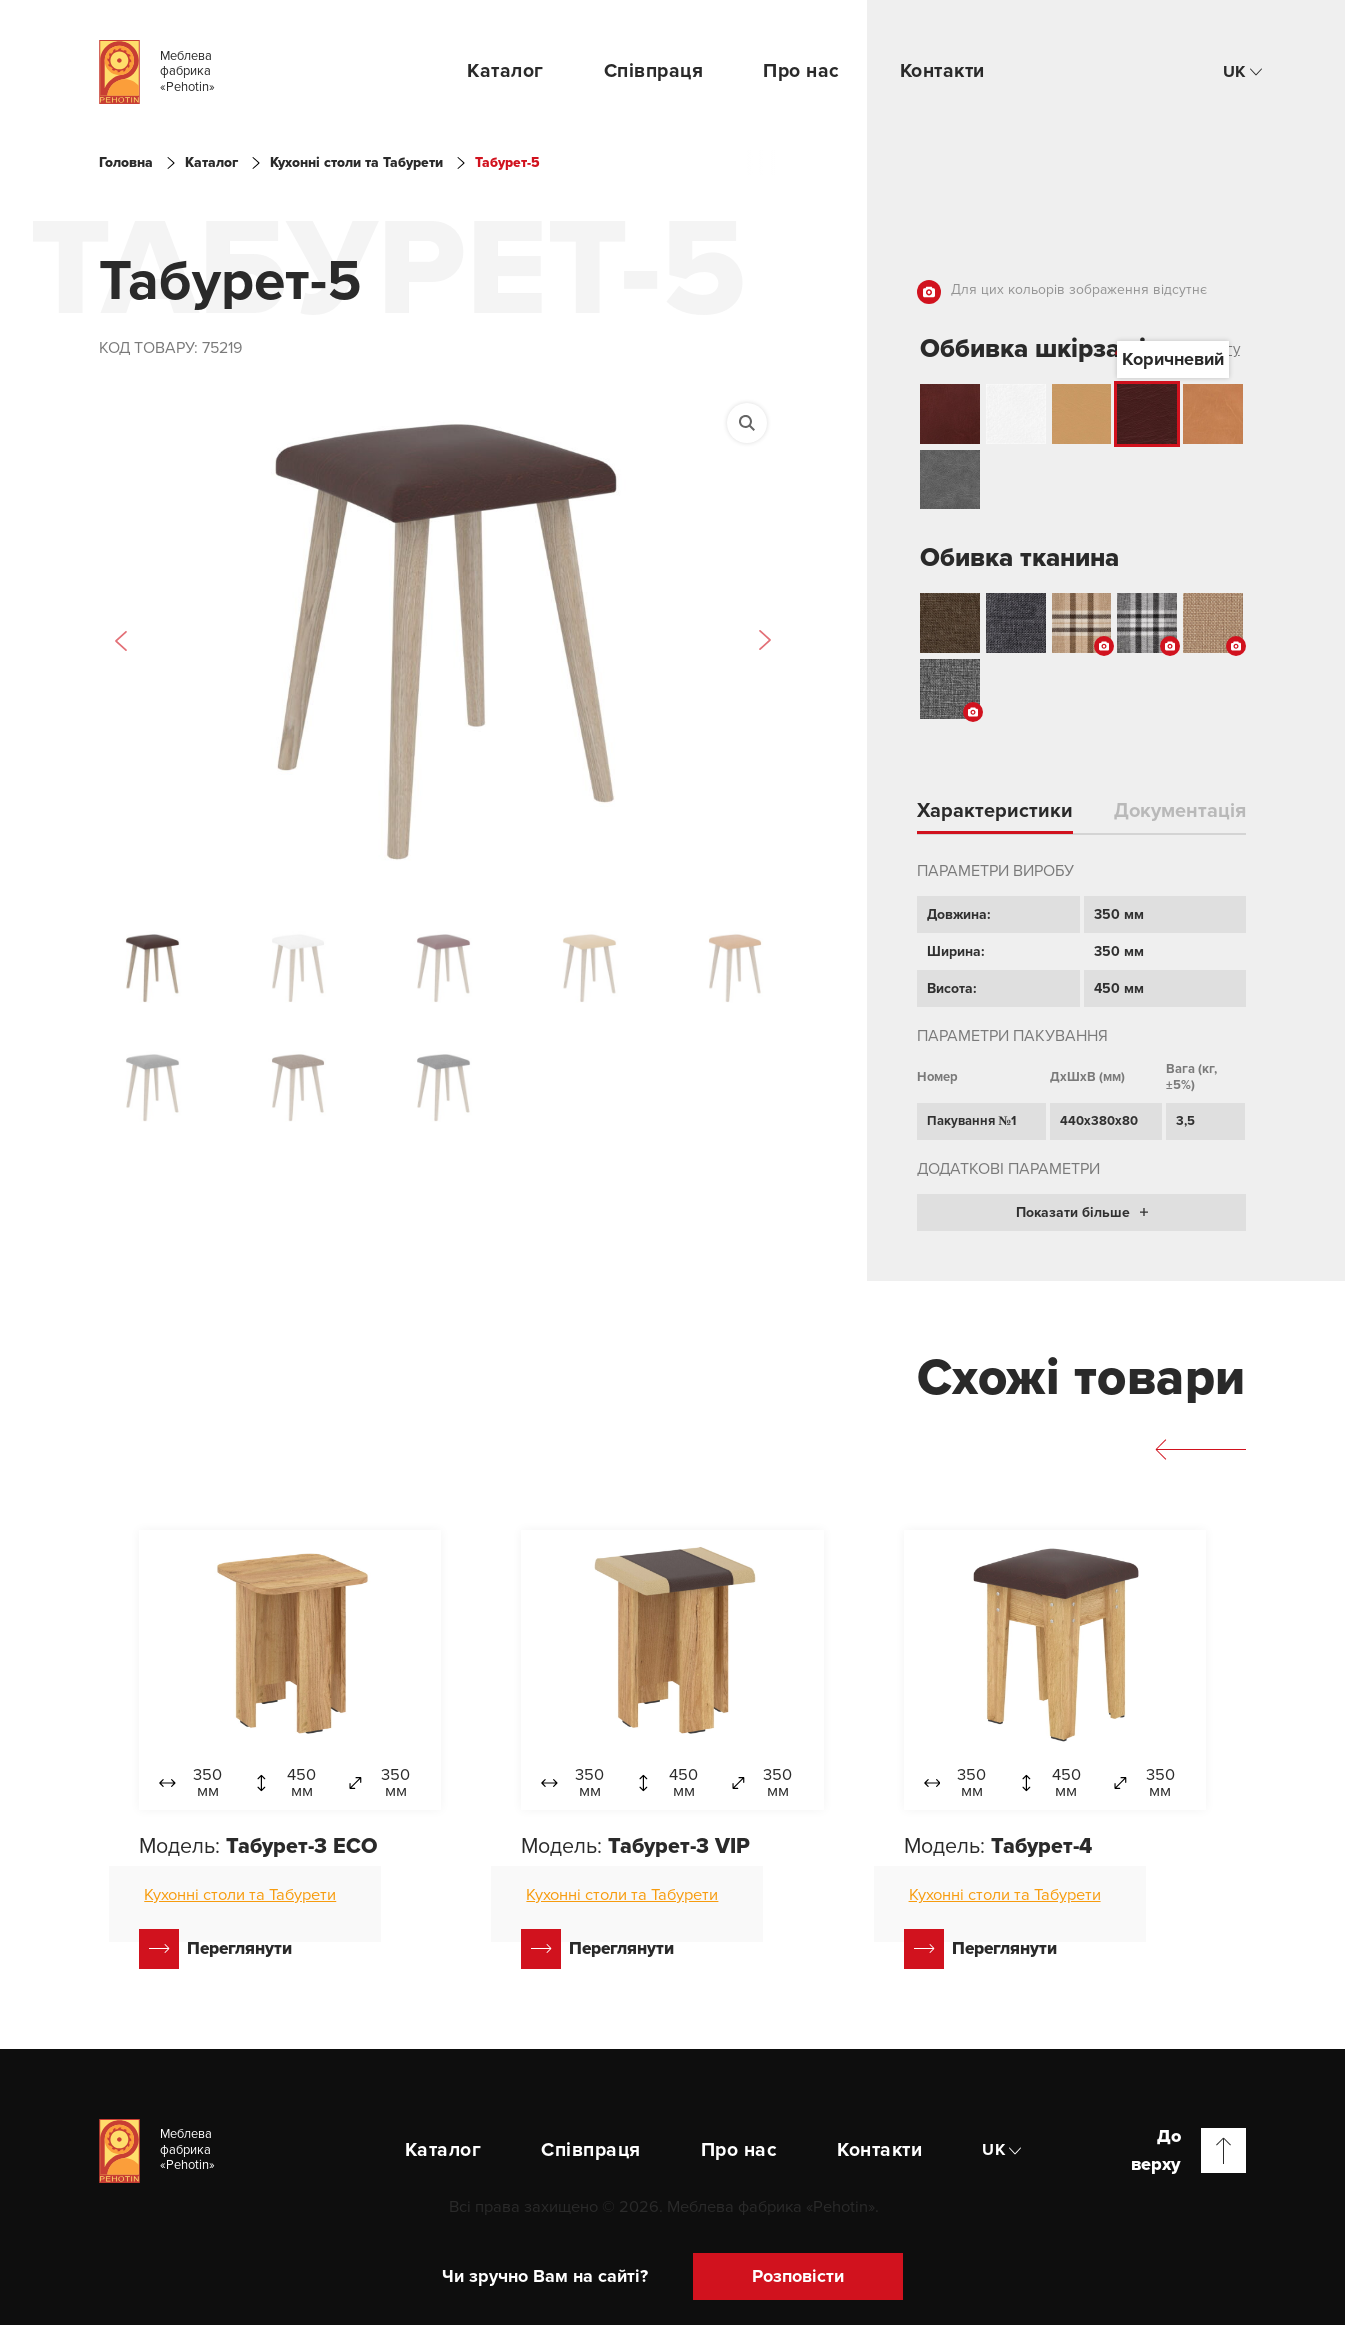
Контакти (942, 71)
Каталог (505, 71)
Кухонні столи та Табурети (356, 162)
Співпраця (654, 71)
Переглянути (215, 1949)
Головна (126, 162)
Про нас (801, 71)
